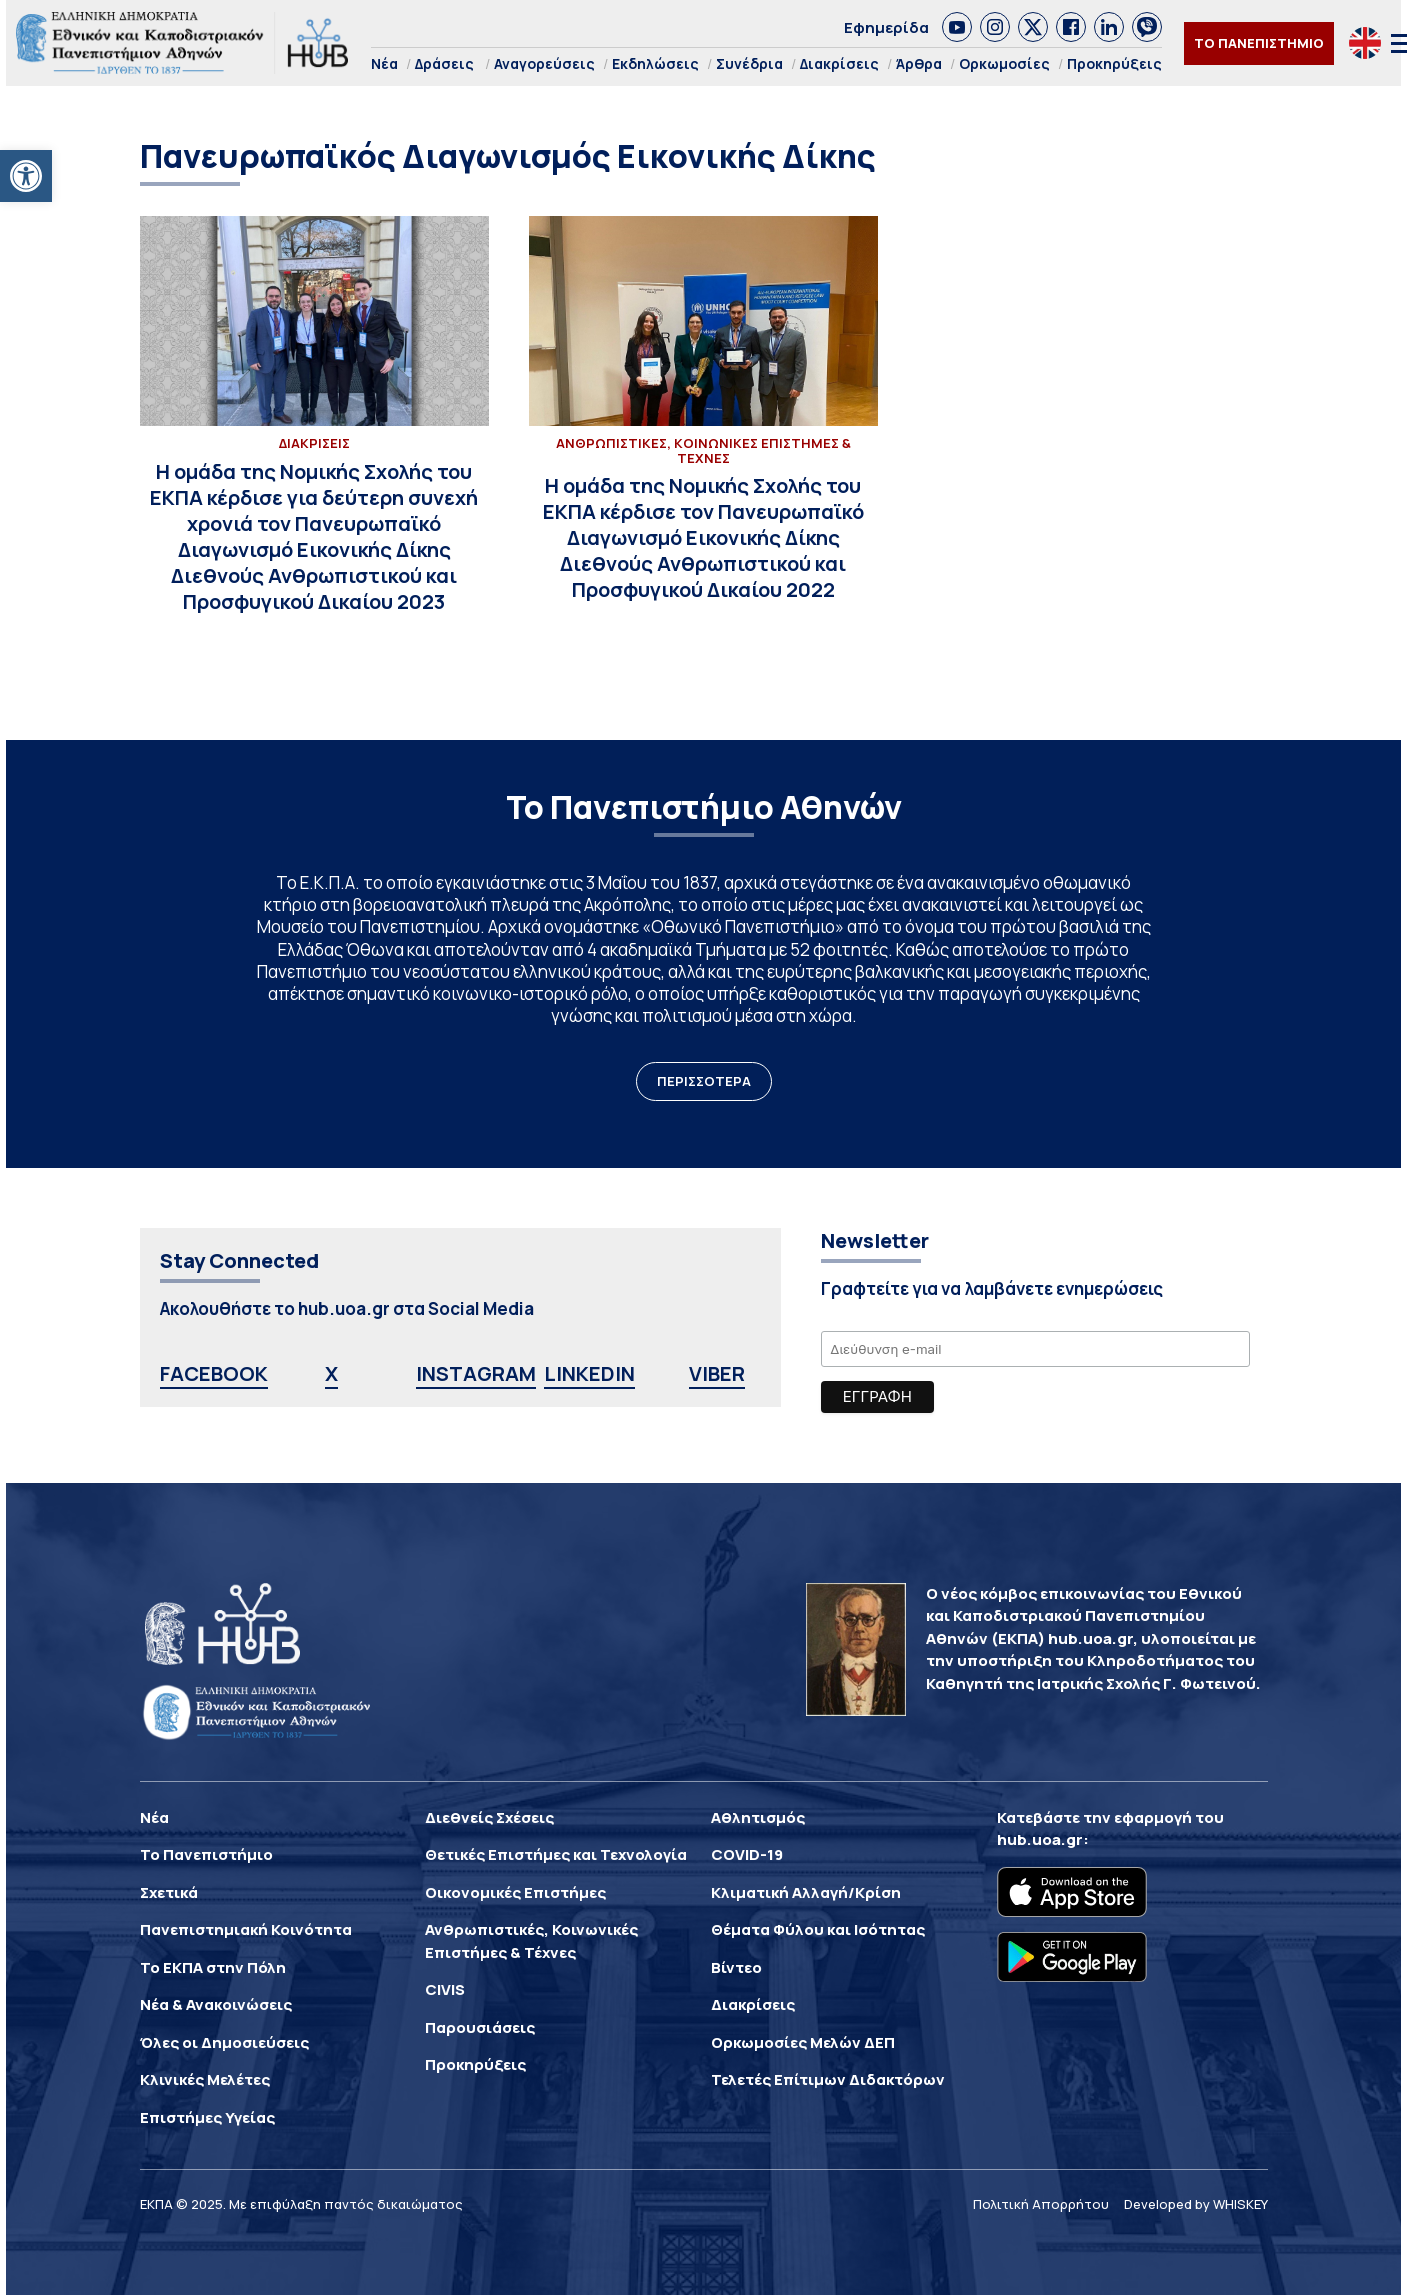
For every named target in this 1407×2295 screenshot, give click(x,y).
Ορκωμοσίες (1004, 63)
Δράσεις (444, 63)
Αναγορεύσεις (544, 63)
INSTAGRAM (476, 1373)
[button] (26, 176)
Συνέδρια (749, 63)
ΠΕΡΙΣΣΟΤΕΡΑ (704, 1081)
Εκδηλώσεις (655, 63)
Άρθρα (919, 63)
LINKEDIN (589, 1373)
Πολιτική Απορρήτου (1041, 2204)
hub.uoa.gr (1040, 1839)
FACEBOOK (214, 1373)
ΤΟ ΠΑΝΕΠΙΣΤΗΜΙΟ (1259, 43)
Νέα (384, 63)
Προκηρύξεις (1114, 63)
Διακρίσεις (839, 63)
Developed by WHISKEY (1196, 2204)
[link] (957, 27)
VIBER (717, 1373)
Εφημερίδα (886, 27)
